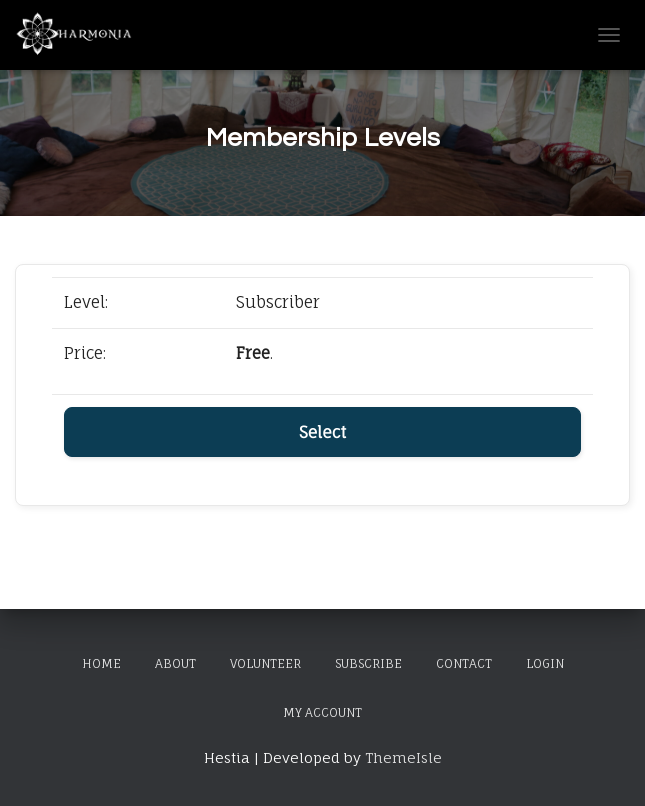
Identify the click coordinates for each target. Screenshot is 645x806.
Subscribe (368, 663)
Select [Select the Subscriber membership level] (322, 432)
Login (545, 663)
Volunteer (265, 663)
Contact (464, 663)
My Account (322, 712)
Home (101, 663)
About (175, 663)
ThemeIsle (403, 757)
